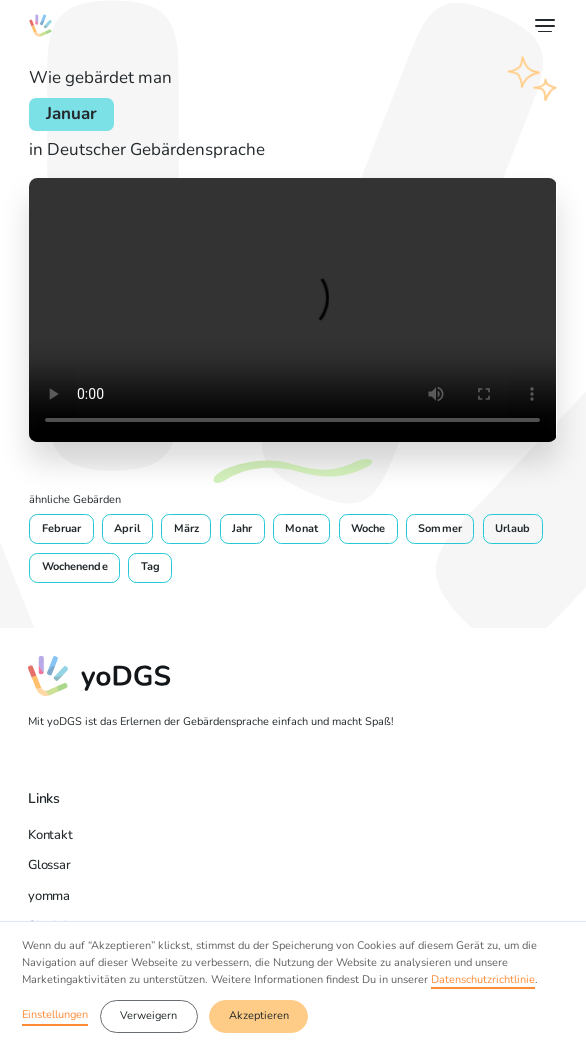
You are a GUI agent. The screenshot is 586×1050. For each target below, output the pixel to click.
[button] (543, 25)
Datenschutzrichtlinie (483, 979)
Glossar (49, 864)
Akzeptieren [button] (259, 1015)
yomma (49, 895)
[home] (40, 25)
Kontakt (50, 834)
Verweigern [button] (148, 1015)
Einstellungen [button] (55, 1014)
